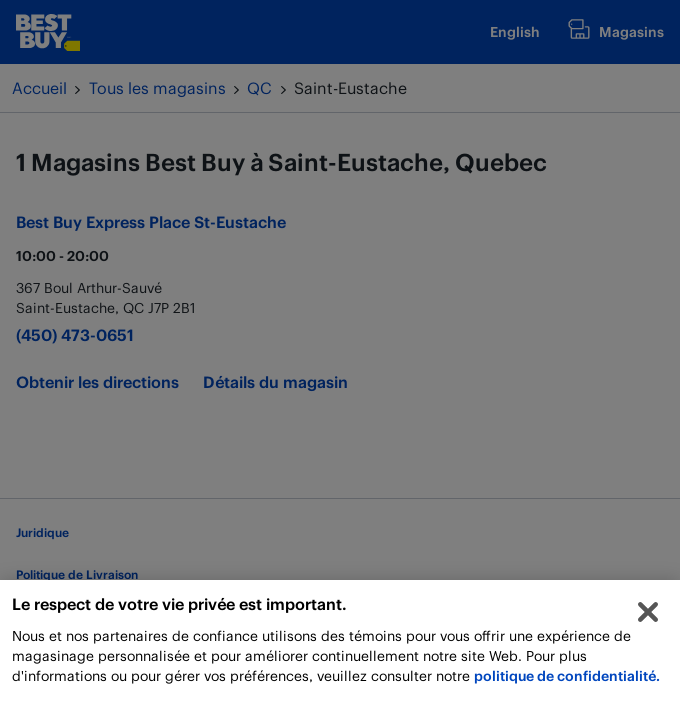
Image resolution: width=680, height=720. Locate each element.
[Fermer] (648, 618)
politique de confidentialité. (567, 681)
